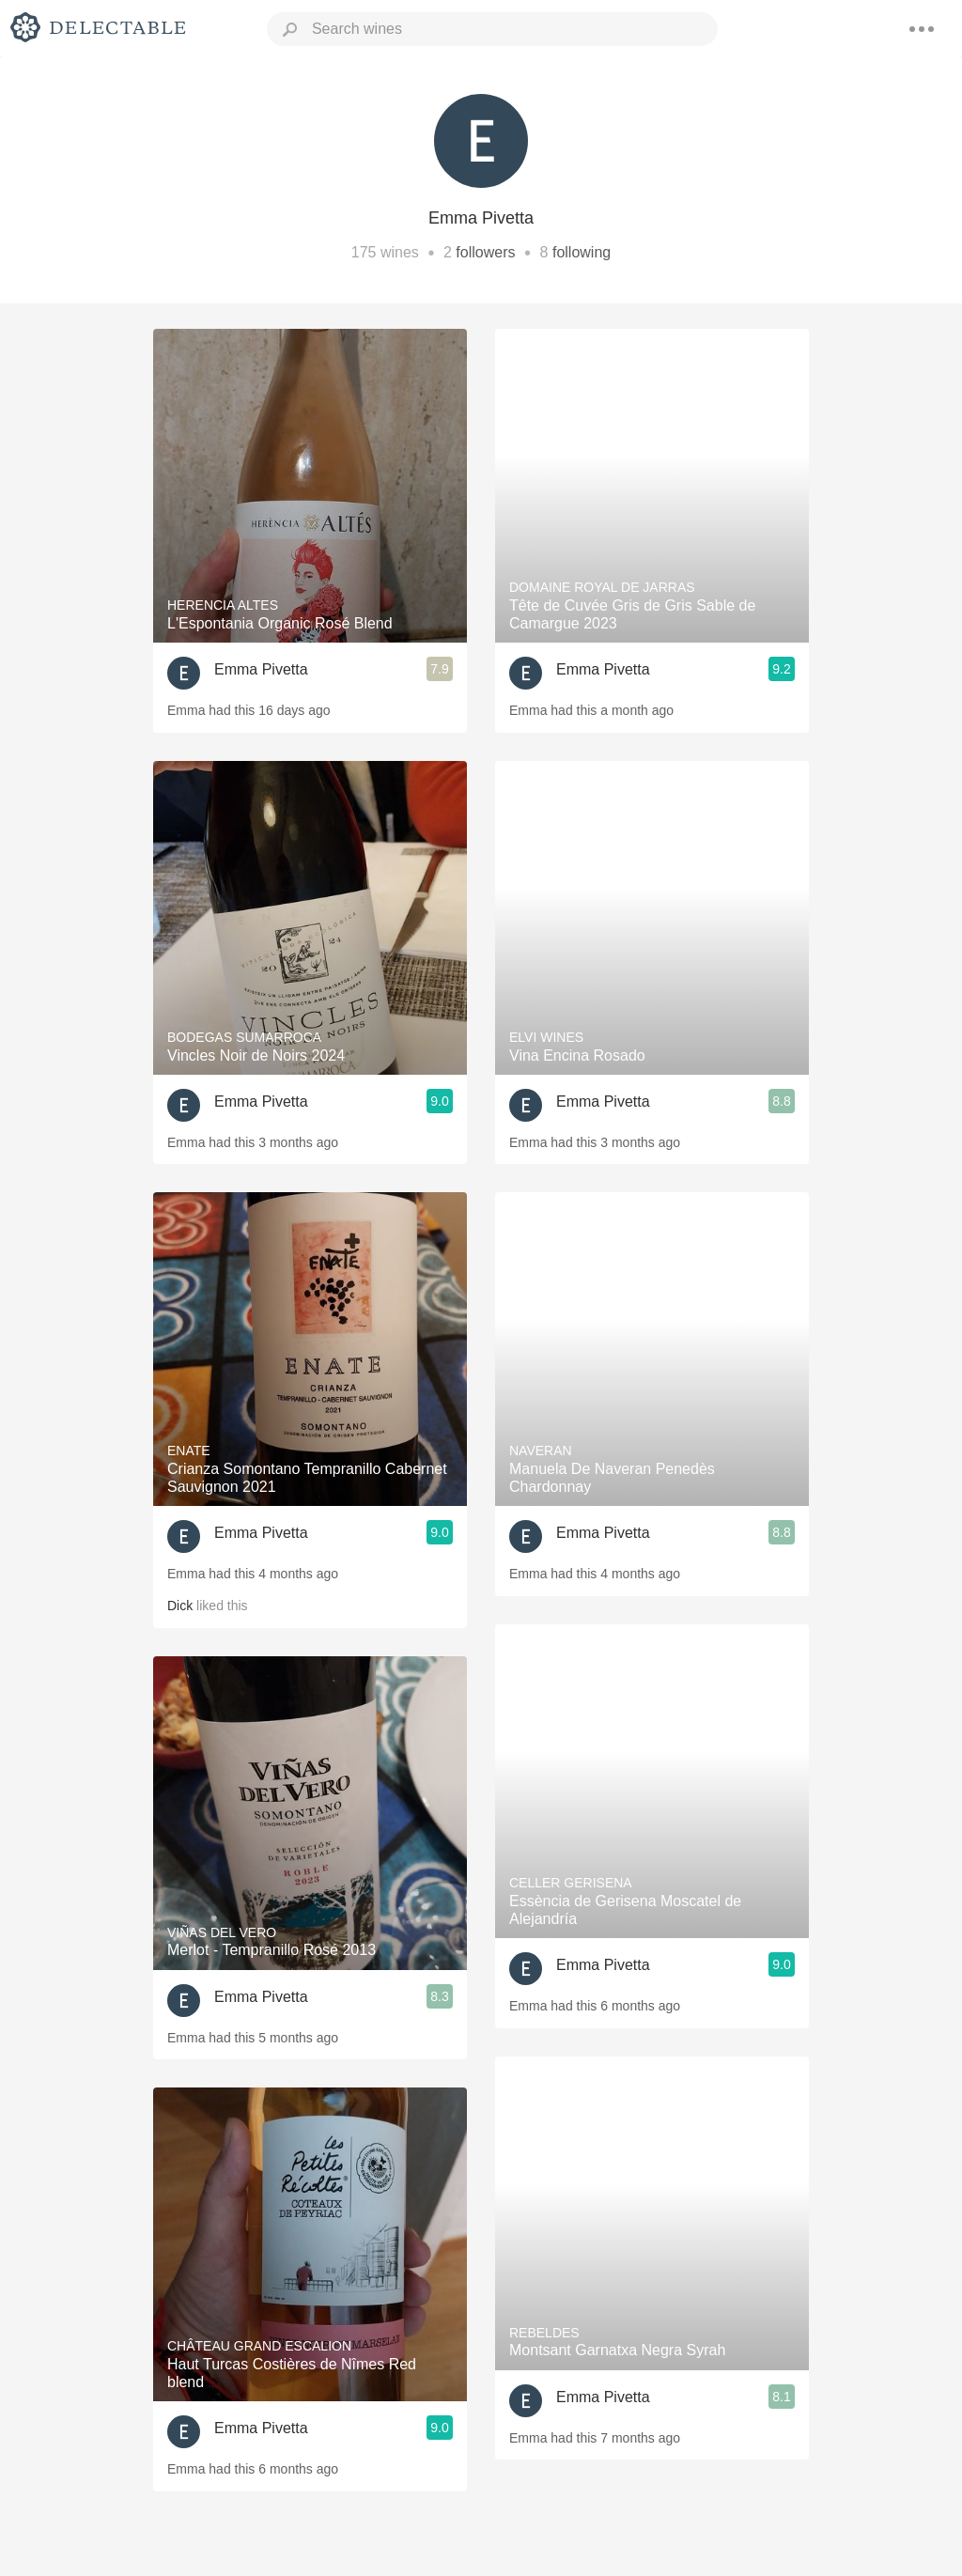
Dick (180, 1605)
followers (485, 252)
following (581, 252)
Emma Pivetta (261, 669)
